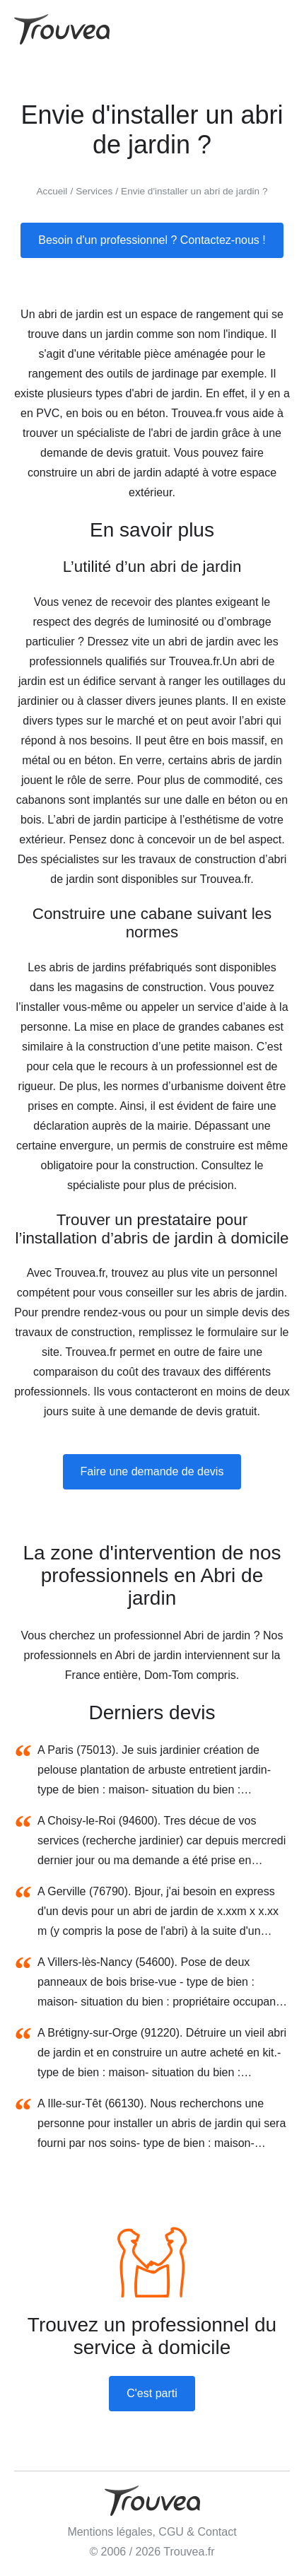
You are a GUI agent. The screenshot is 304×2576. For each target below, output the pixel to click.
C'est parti (152, 2393)
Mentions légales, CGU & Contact (151, 2532)
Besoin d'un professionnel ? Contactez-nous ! (151, 240)
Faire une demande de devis (152, 1471)
